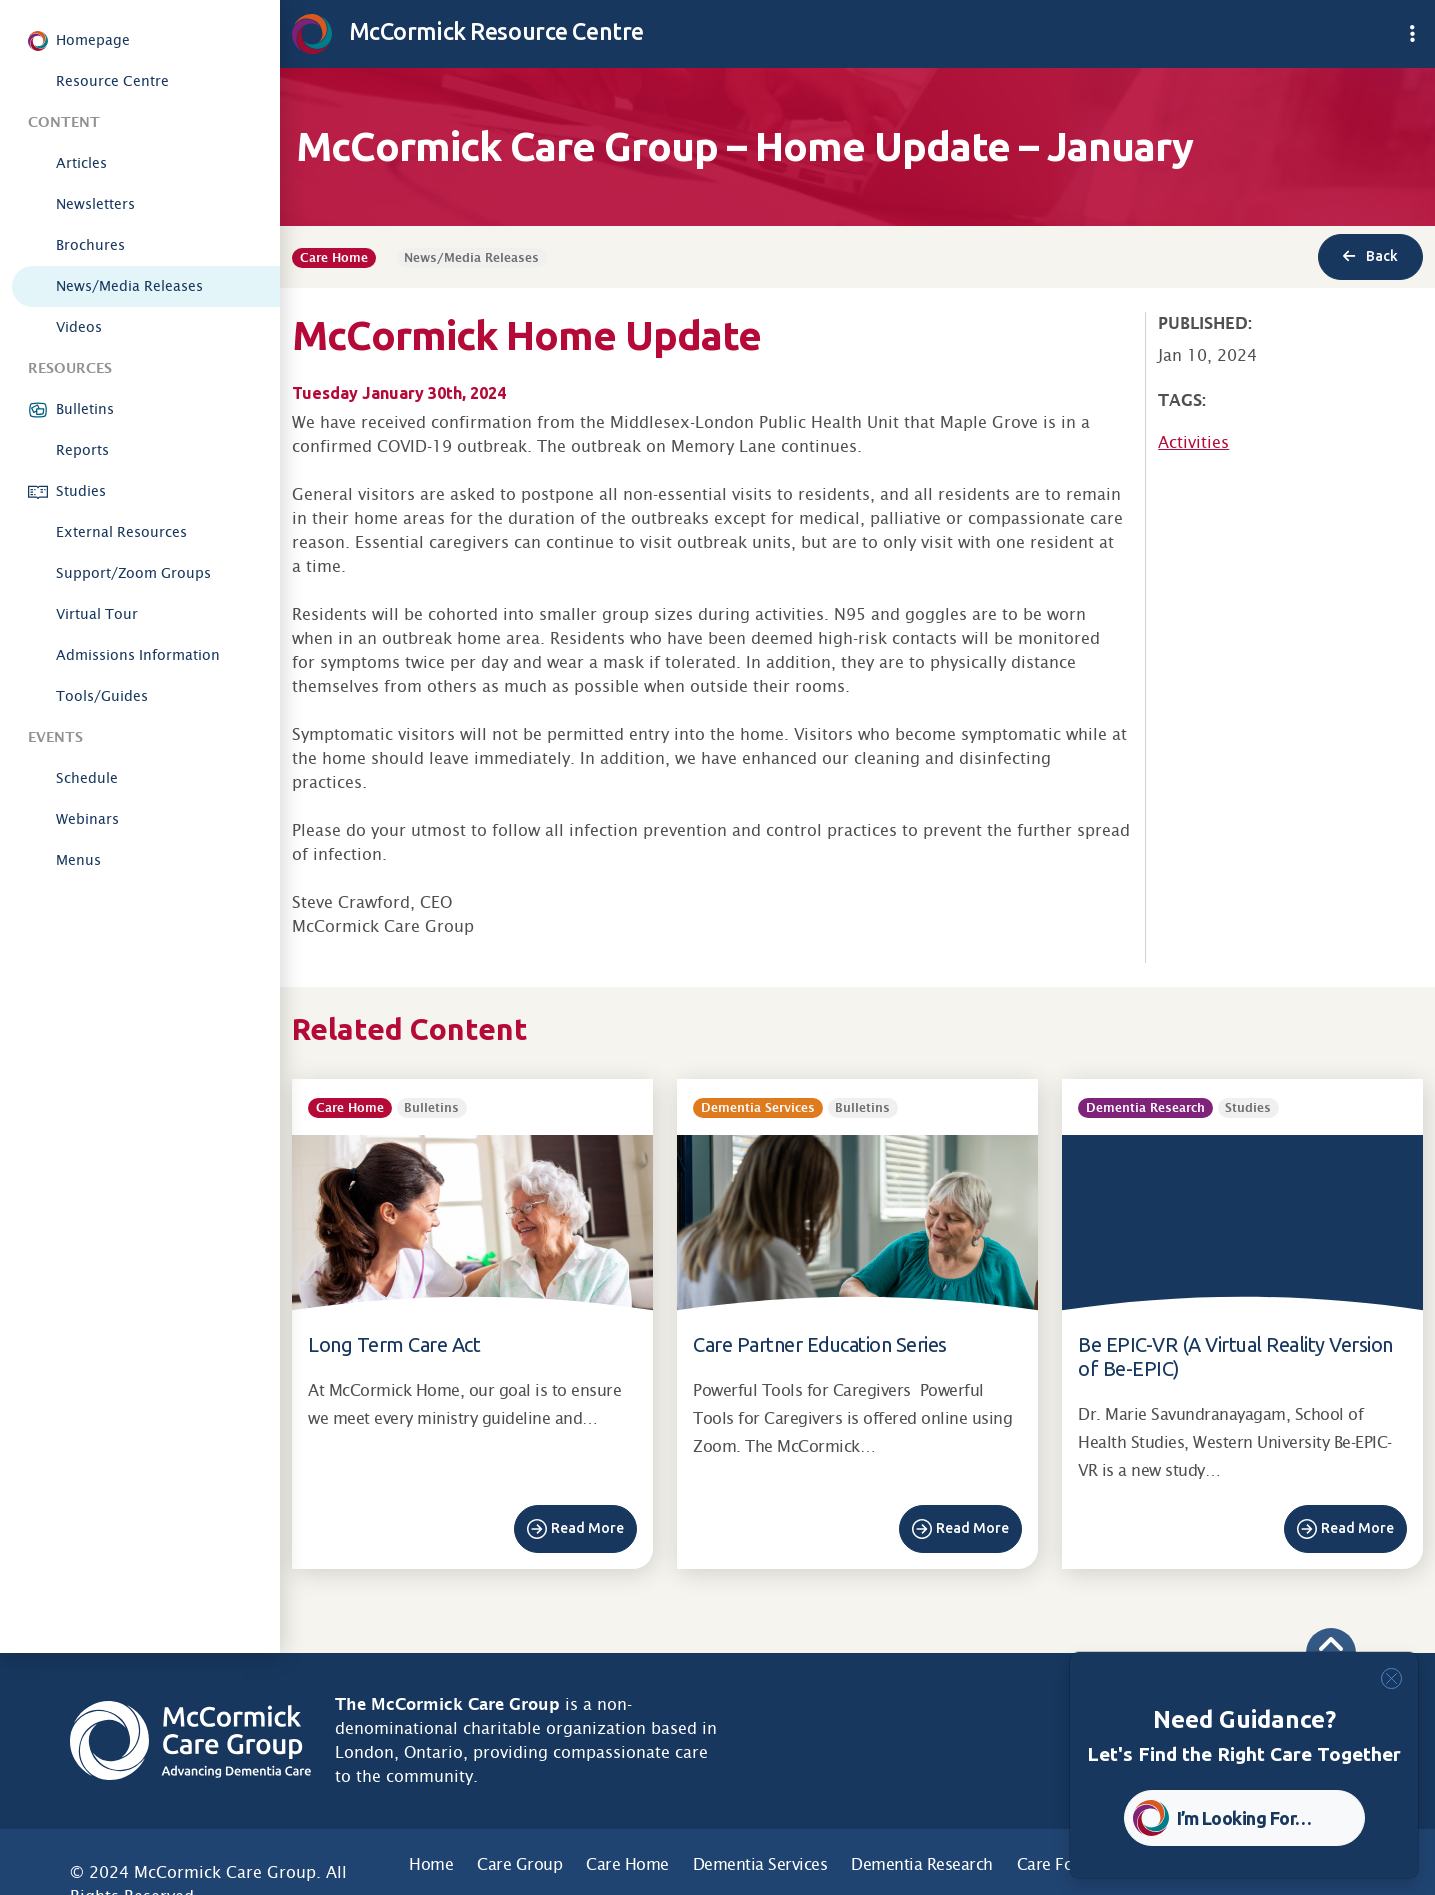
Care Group (519, 1864)
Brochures (90, 245)
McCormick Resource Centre (468, 31)
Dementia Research (922, 1864)
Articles (81, 163)
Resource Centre (112, 81)
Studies (81, 491)
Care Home (627, 1864)
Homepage (93, 40)
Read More (587, 1528)
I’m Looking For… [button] (1244, 1818)
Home (431, 1864)
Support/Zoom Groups (133, 573)
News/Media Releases (129, 286)
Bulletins (85, 409)
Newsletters (95, 204)
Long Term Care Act (394, 1344)
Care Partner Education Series (820, 1344)
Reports (82, 450)
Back (1370, 256)
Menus (78, 860)
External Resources (121, 532)
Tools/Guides (102, 696)
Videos (79, 327)
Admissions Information (138, 655)
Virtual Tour (97, 614)
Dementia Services (760, 1864)
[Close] (1391, 1678)
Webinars (87, 819)
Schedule (87, 778)
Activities (1193, 442)
